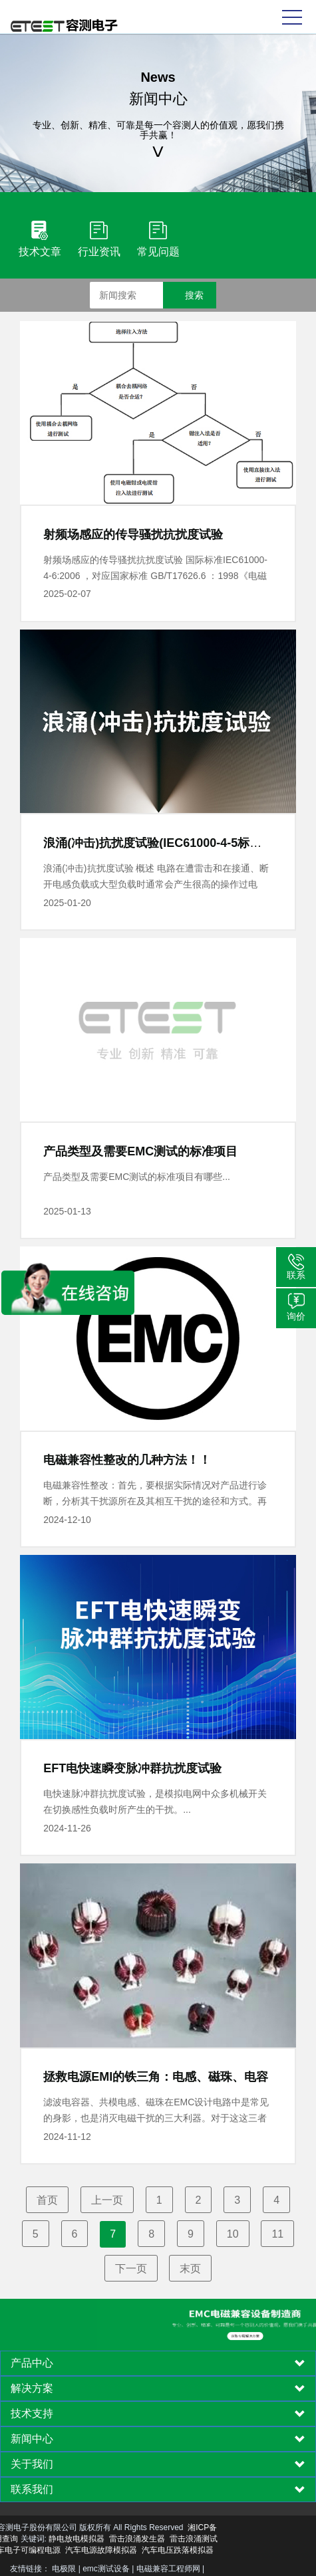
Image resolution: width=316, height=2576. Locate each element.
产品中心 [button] (158, 2363)
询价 (296, 1316)
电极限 (64, 2568)
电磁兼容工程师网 (168, 2568)
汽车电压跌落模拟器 (110, 2550)
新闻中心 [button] (158, 2439)
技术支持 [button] (158, 2413)
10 (233, 2234)
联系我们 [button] (158, 2489)
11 (277, 2234)
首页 (47, 2200)
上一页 (107, 2200)
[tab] (158, 2363)
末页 (190, 2268)
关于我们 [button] (158, 2464)
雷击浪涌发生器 (70, 2538)
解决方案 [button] (158, 2388)
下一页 (131, 2268)
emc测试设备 (106, 2568)
